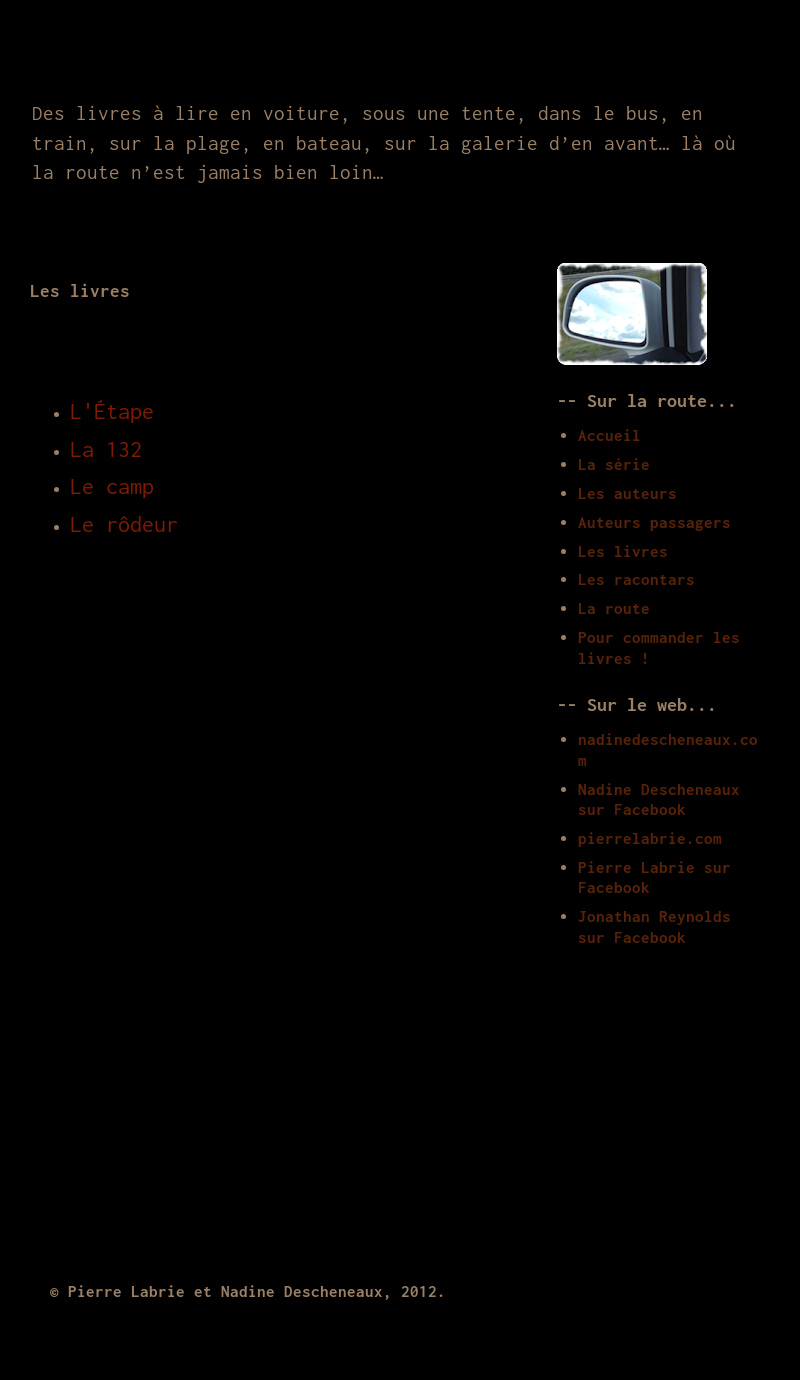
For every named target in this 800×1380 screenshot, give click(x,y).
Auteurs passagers (654, 522)
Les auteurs (627, 493)
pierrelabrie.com (650, 838)
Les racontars (636, 579)
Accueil (609, 435)
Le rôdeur (124, 524)
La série (614, 464)
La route (614, 608)
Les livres (623, 551)
